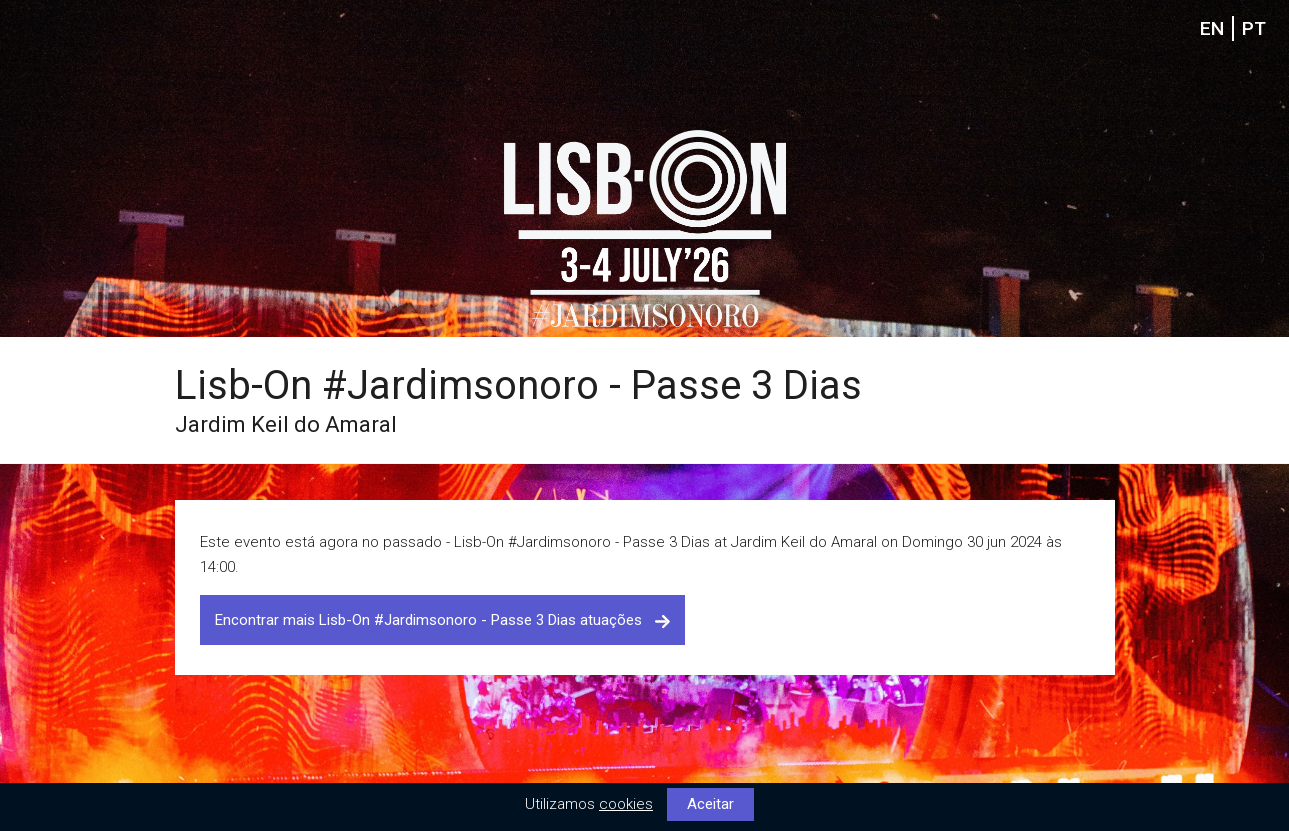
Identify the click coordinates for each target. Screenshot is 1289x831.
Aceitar (710, 804)
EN (1212, 28)
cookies (626, 804)
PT (1254, 28)
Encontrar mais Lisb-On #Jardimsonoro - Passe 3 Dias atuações (443, 620)
